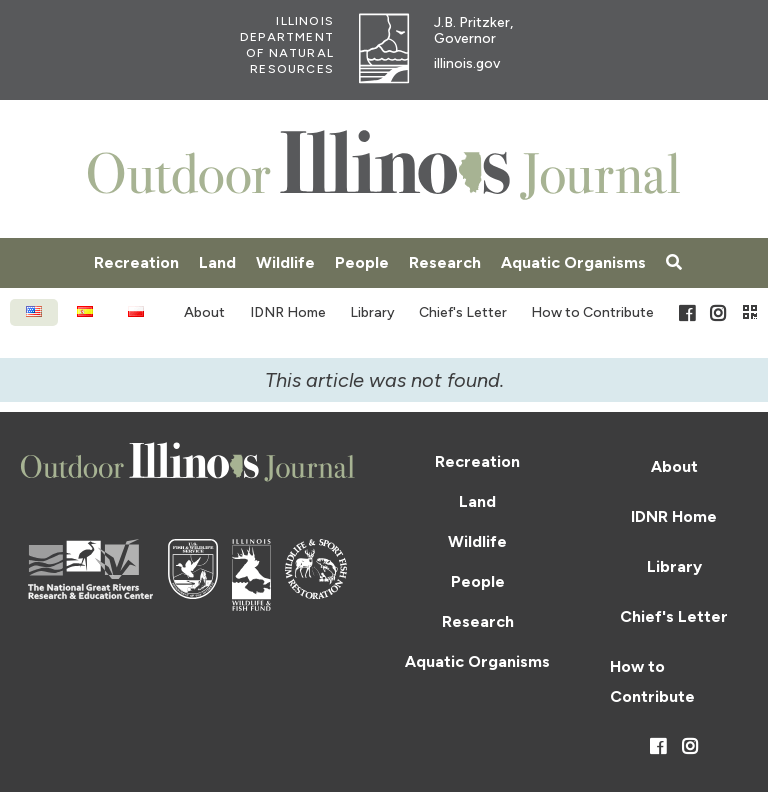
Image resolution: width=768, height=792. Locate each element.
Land (217, 262)
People (362, 262)
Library (372, 312)
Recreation (136, 262)
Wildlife (285, 262)
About (204, 312)
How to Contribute (592, 312)
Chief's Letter (463, 312)
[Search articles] (674, 263)
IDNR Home (288, 312)
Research (445, 262)
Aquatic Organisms (573, 262)
